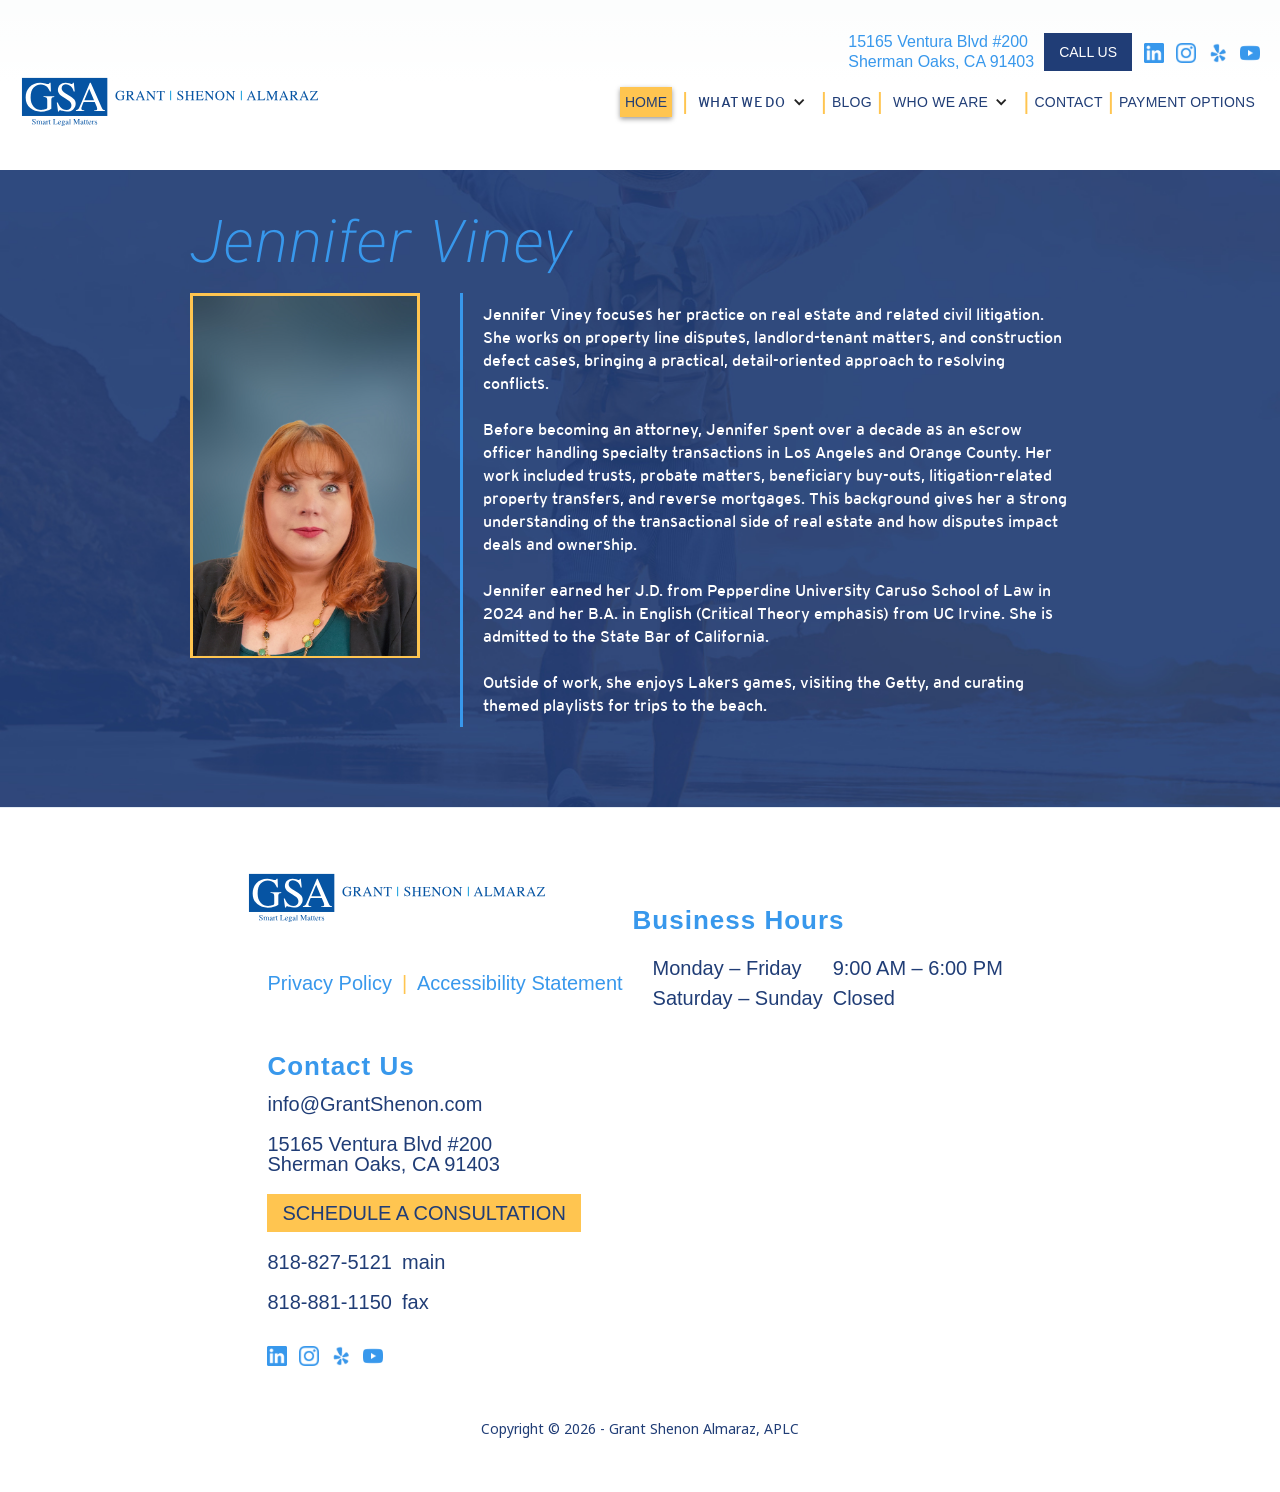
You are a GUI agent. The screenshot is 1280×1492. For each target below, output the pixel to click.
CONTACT (1068, 102)
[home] (170, 102)
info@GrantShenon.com (374, 1104)
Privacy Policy (329, 983)
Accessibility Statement (520, 983)
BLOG (852, 102)
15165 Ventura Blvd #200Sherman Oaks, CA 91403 (941, 51)
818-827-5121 (329, 1262)
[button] (754, 102)
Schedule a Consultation (423, 1213)
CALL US (1088, 52)
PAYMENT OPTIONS (1187, 102)
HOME (646, 102)
